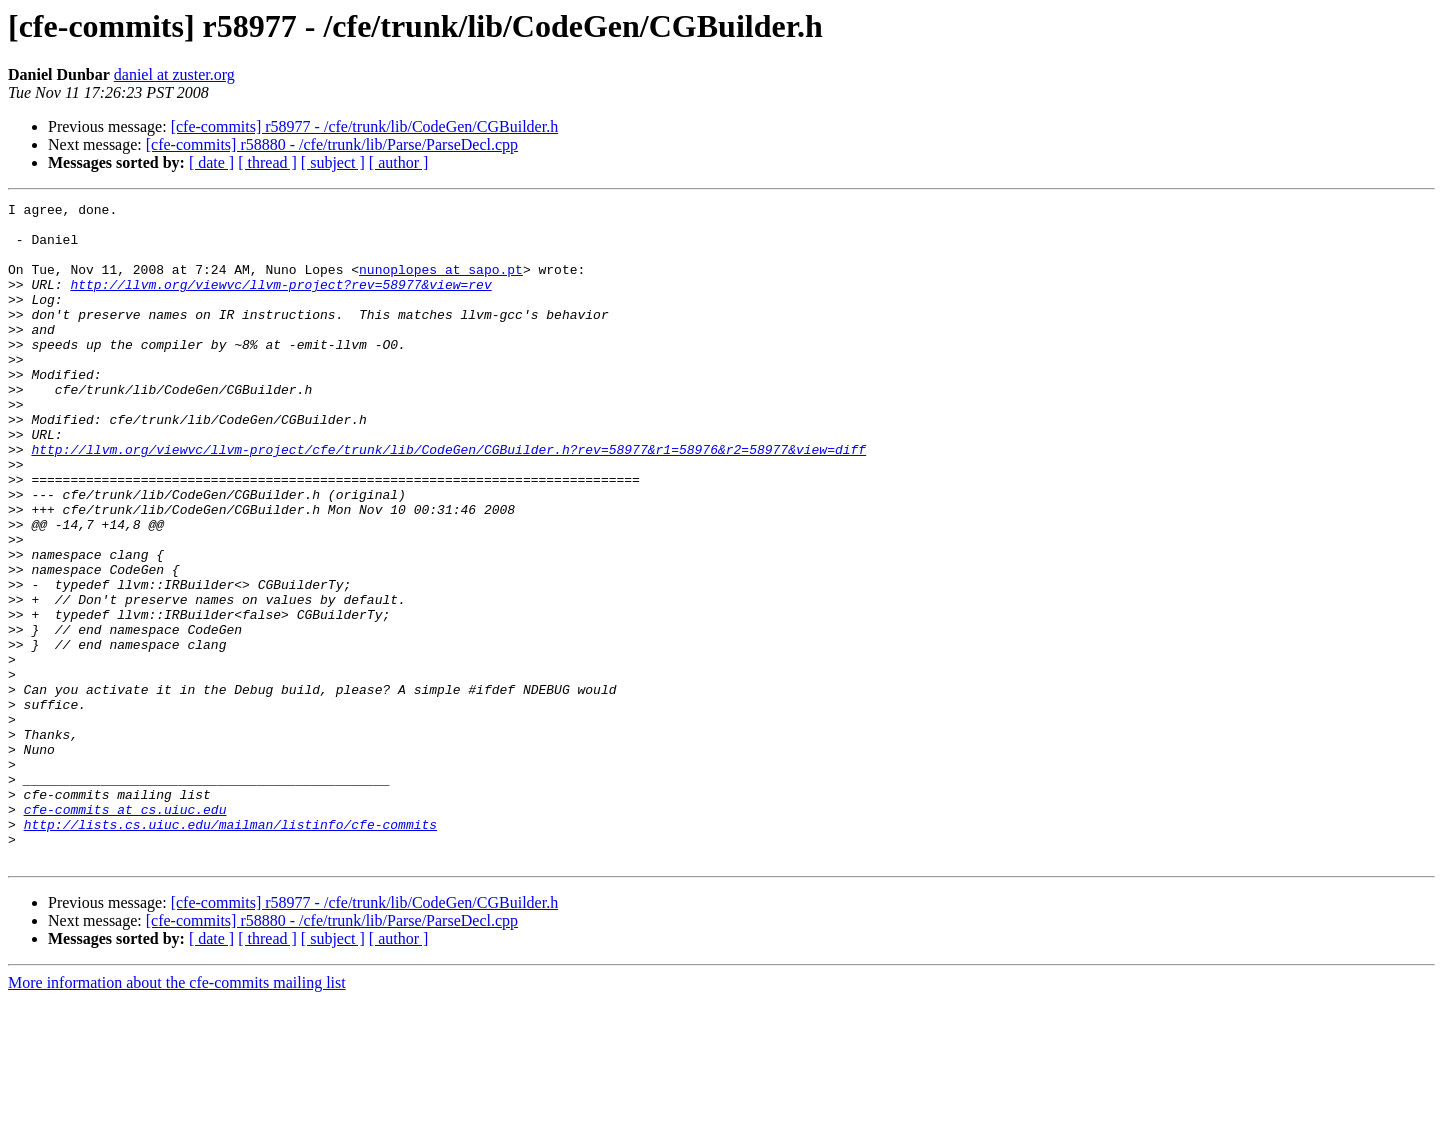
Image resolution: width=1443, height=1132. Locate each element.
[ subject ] (333, 162)
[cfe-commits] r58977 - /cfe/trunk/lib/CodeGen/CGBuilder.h (364, 126)
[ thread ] (267, 162)
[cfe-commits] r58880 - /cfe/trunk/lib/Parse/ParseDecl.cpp (332, 144)
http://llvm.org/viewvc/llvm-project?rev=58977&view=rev (280, 302)
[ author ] (399, 162)
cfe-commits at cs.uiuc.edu (125, 932)
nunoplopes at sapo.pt (441, 284)
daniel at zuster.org (174, 74)
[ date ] (211, 162)
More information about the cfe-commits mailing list (177, 1114)
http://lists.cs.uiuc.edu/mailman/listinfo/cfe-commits (230, 950)
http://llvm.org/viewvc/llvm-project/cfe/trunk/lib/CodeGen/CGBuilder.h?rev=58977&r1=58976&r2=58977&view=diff (448, 500)
